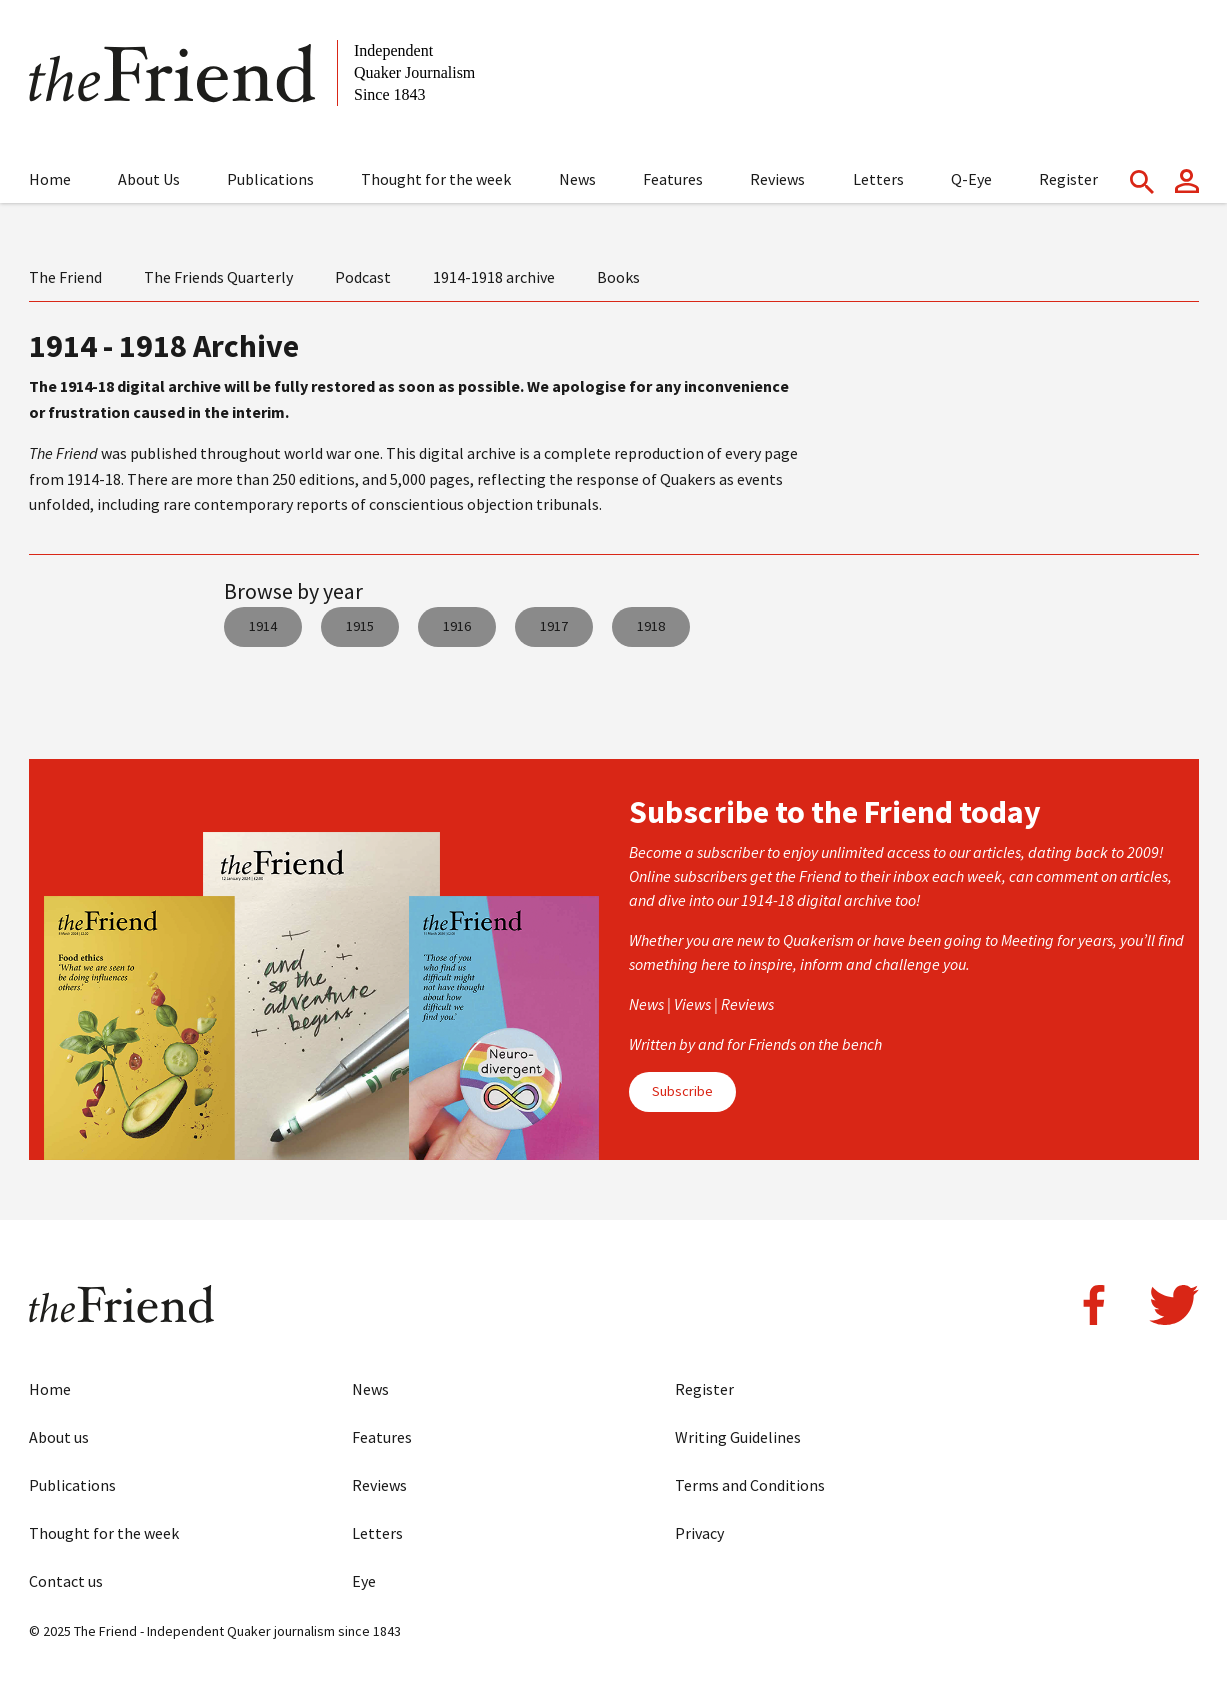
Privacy (699, 1533)
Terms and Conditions (750, 1485)
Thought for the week (436, 179)
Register (1068, 179)
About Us (149, 179)
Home (50, 179)
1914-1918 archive (494, 277)
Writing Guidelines (738, 1437)
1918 (651, 626)
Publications (270, 179)
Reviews (777, 179)
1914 (263, 626)
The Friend (65, 277)
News (577, 179)
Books (618, 277)
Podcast (363, 277)
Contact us (66, 1581)
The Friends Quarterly (218, 277)
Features (673, 179)
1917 (554, 626)
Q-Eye (971, 179)
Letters (878, 179)
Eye (364, 1581)
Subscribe (682, 1091)
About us (59, 1437)
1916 (457, 626)
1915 (360, 626)
